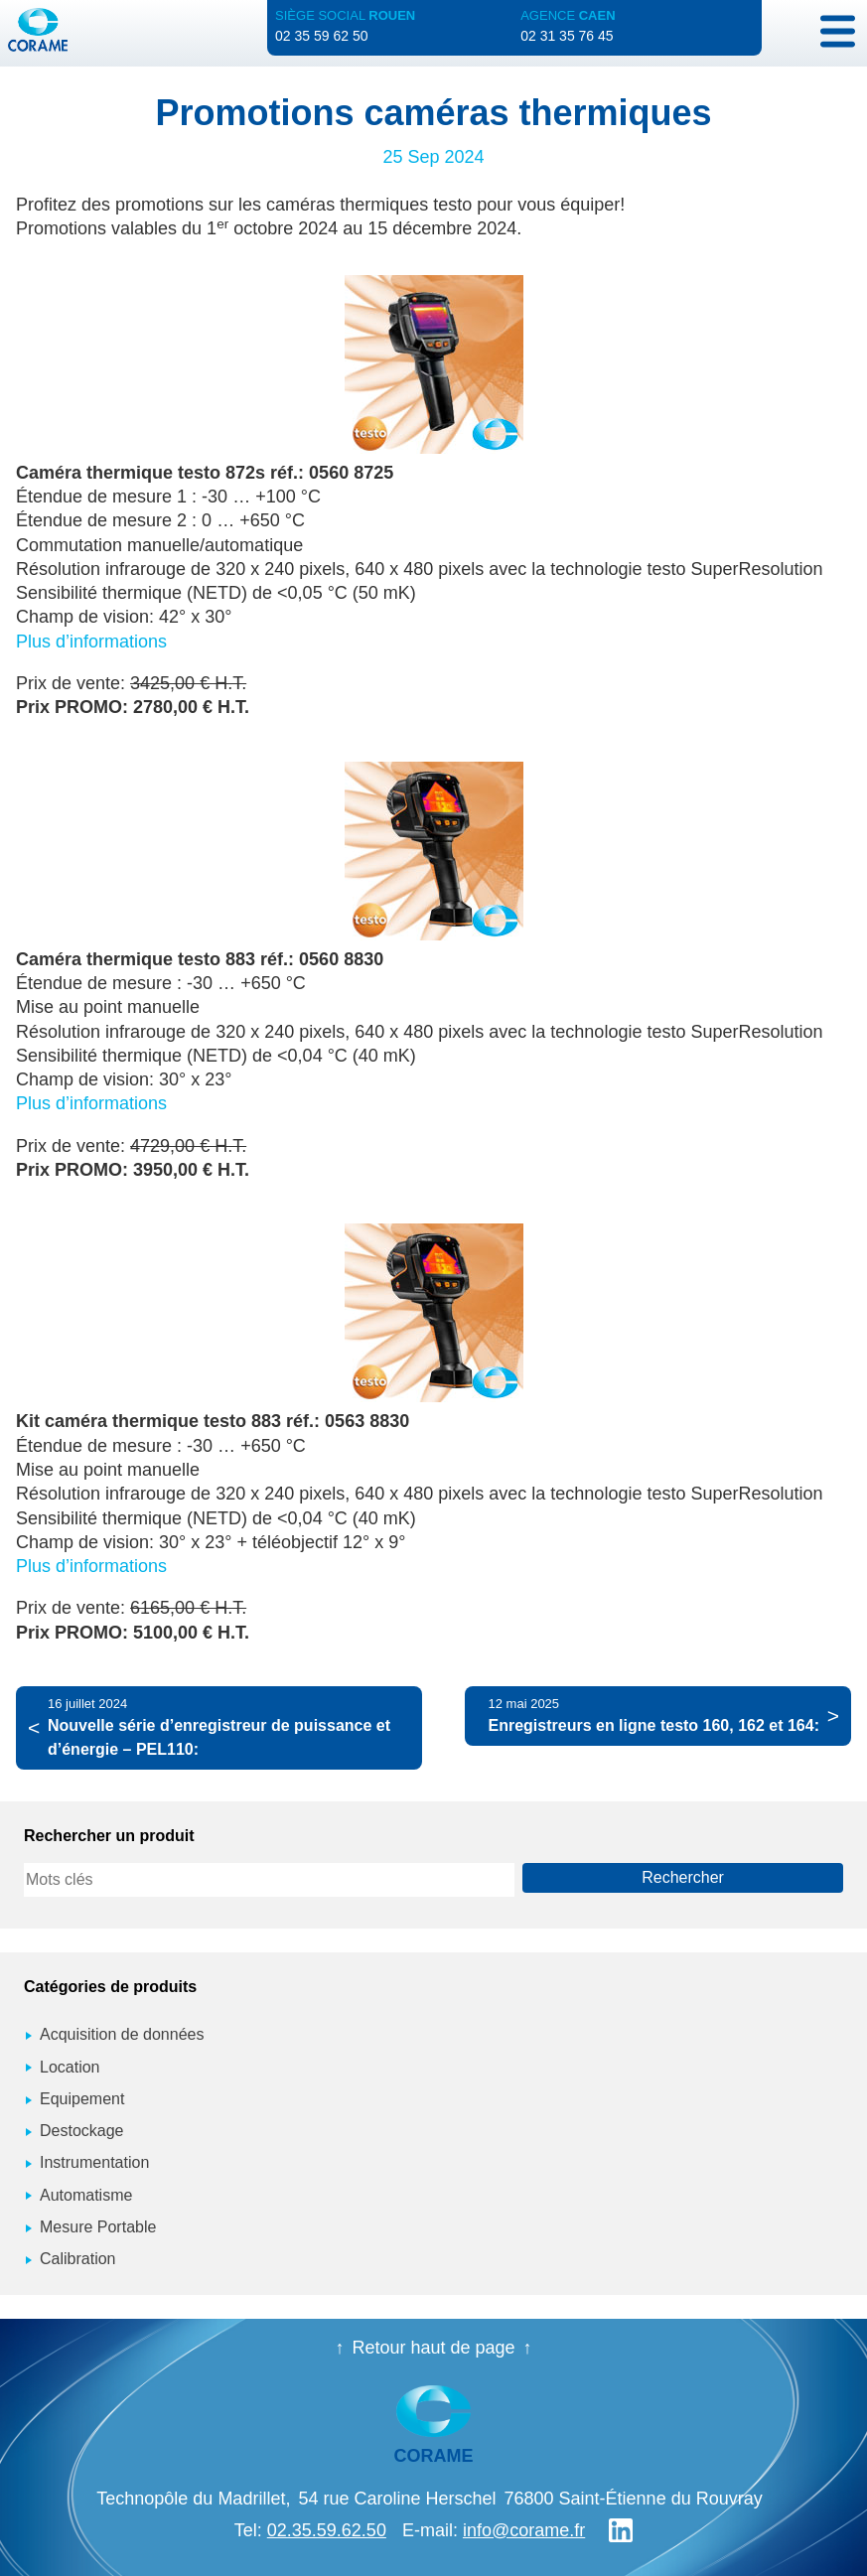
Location (70, 2067)
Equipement (82, 2098)
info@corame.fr (524, 2530)
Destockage (82, 2130)
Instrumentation (94, 2162)
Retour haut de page (433, 2348)
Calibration (77, 2258)
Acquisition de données (122, 2034)
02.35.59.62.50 (326, 2530)
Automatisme (86, 2195)
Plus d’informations (91, 641)
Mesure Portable (98, 2226)
